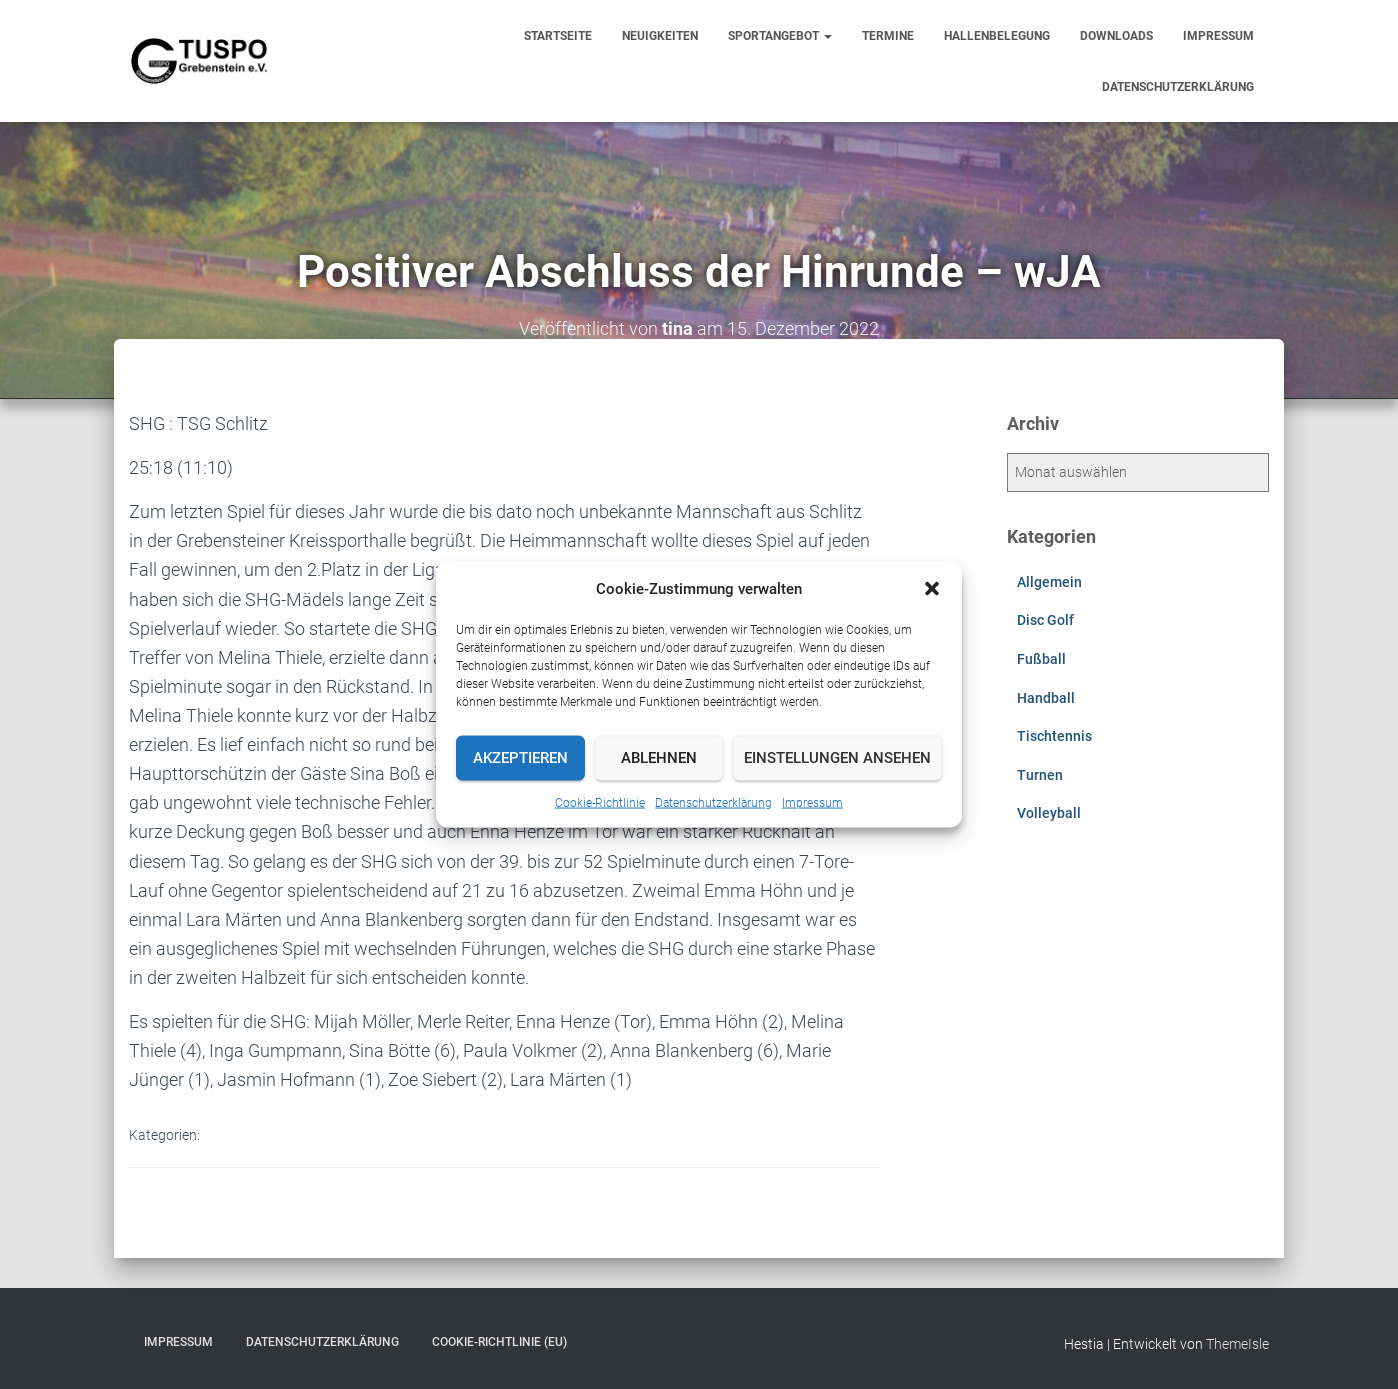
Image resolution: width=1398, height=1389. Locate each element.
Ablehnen (659, 758)
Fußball (1041, 659)
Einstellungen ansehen (837, 758)
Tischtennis (1054, 736)
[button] (932, 588)
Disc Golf (1045, 620)
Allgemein (1049, 582)
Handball (1046, 698)
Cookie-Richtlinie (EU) (499, 1342)
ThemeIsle (1237, 1344)
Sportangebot (780, 36)
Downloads (1116, 36)
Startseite (558, 36)
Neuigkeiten (660, 36)
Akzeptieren (520, 758)
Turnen (1040, 775)
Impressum (812, 802)
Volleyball (1049, 813)
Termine (888, 36)
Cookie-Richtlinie (600, 802)
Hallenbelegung (997, 36)
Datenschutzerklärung (713, 802)
